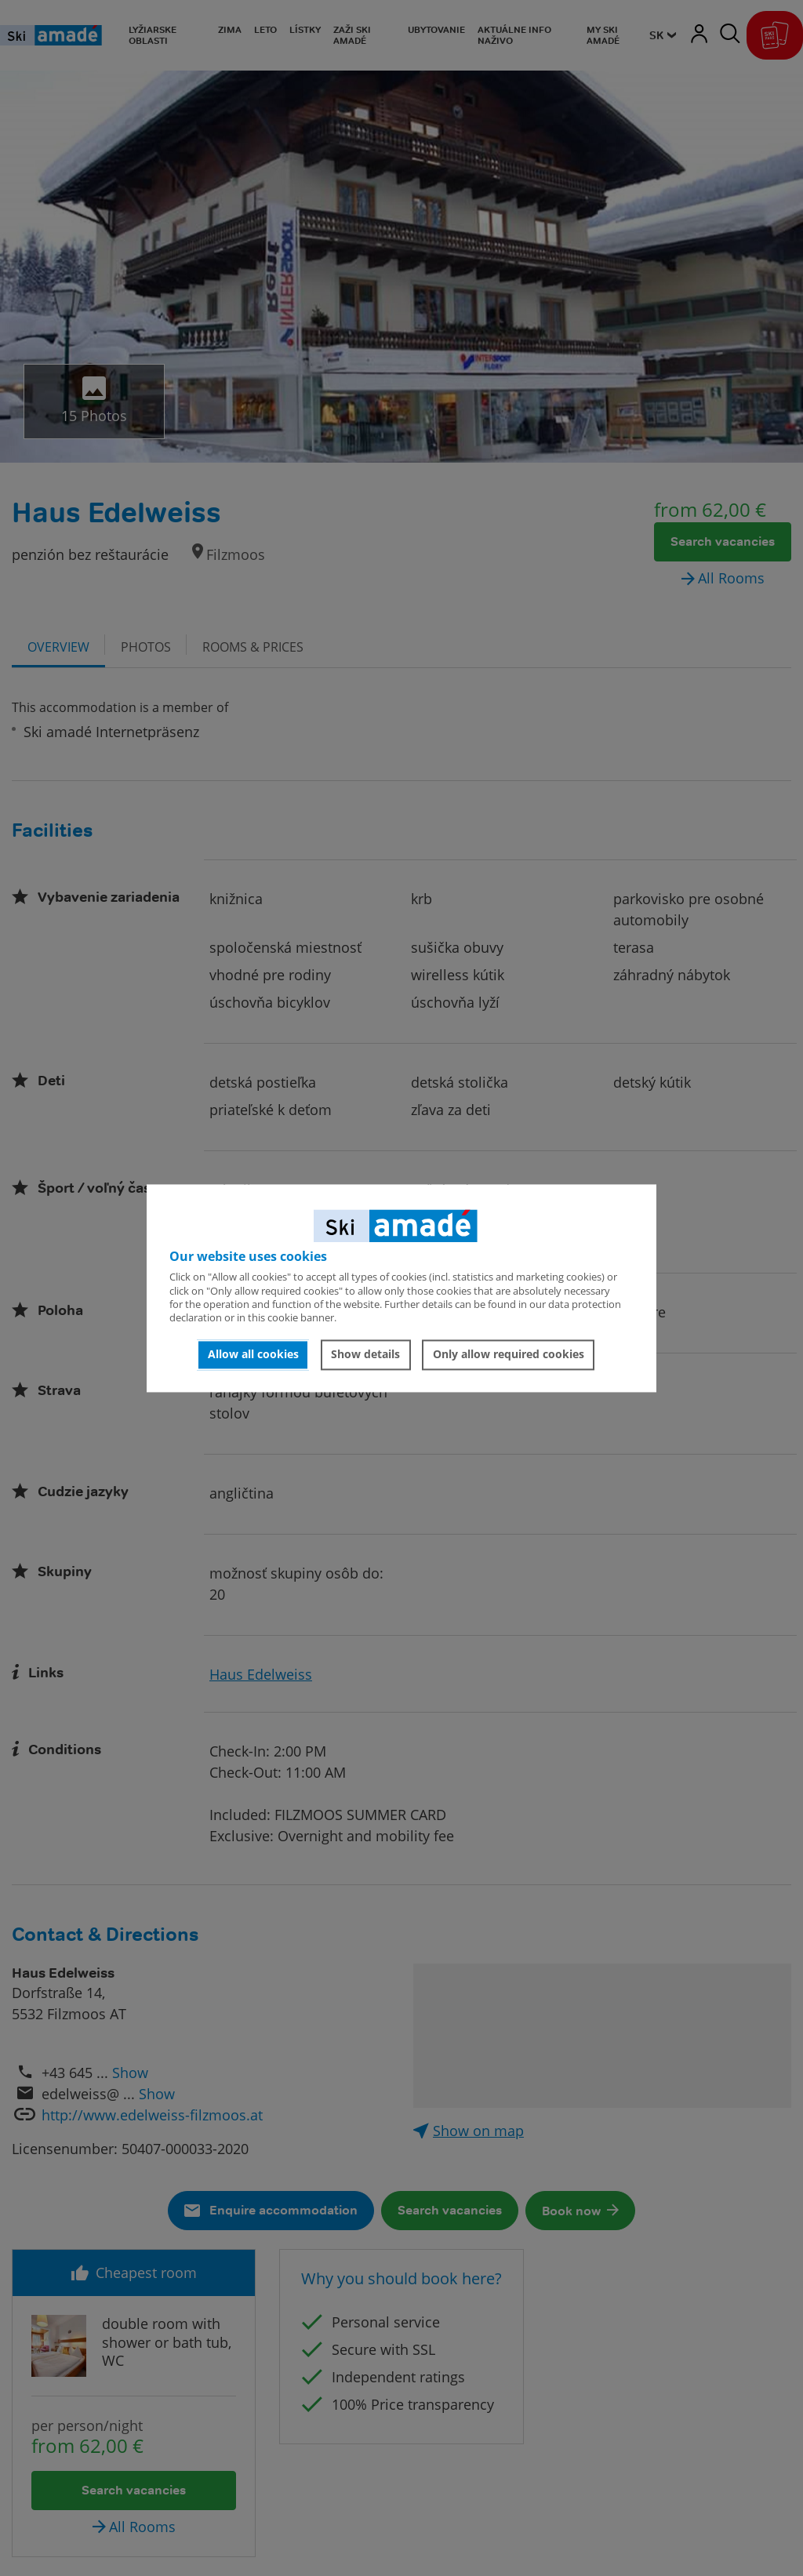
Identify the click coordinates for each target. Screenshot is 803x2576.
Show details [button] (365, 1354)
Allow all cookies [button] (253, 1354)
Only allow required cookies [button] (508, 1354)
